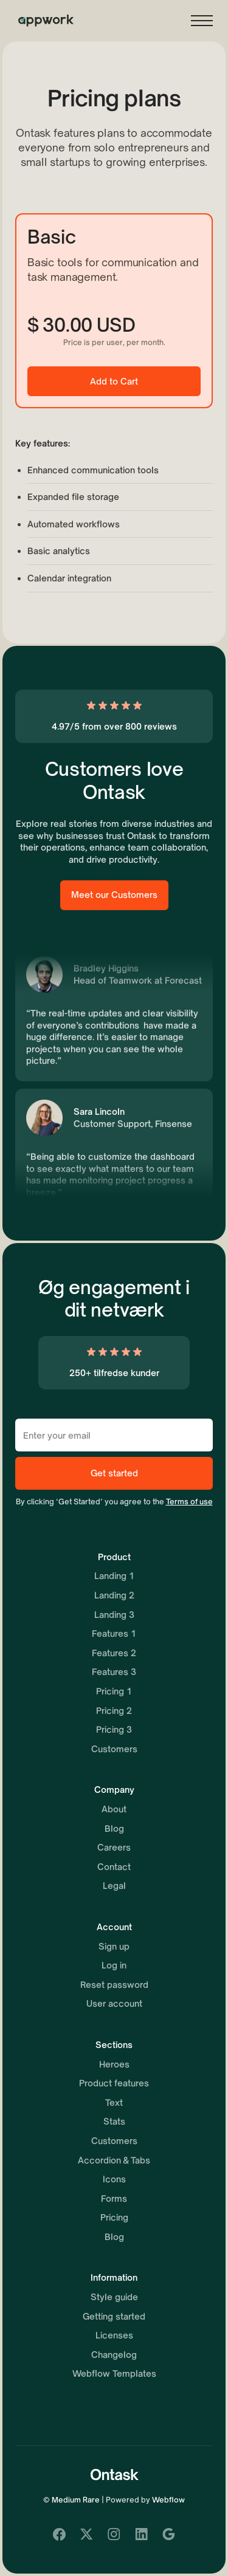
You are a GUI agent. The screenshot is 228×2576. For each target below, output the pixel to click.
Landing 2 (114, 1595)
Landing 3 (114, 1614)
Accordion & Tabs (114, 2160)
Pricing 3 (114, 1729)
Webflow (168, 2499)
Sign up (114, 1946)
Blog (114, 1828)
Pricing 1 (114, 1691)
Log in (114, 1965)
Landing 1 (114, 1576)
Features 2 (114, 1653)
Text (114, 2102)
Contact (114, 1867)
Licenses (114, 2335)
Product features (114, 2083)
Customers (114, 1749)
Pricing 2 (114, 1710)
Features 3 (114, 1672)
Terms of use (189, 1501)
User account (114, 2003)
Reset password (114, 1984)
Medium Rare (76, 2499)
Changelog (114, 2354)
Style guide (114, 2297)
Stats (114, 2121)
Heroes (114, 2064)
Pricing (114, 2217)
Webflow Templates (114, 2373)
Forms (114, 2198)
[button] (202, 20)
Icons (114, 2179)
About (114, 1809)
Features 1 (114, 1633)
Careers (114, 1847)
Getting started (114, 2316)
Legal (114, 1885)
